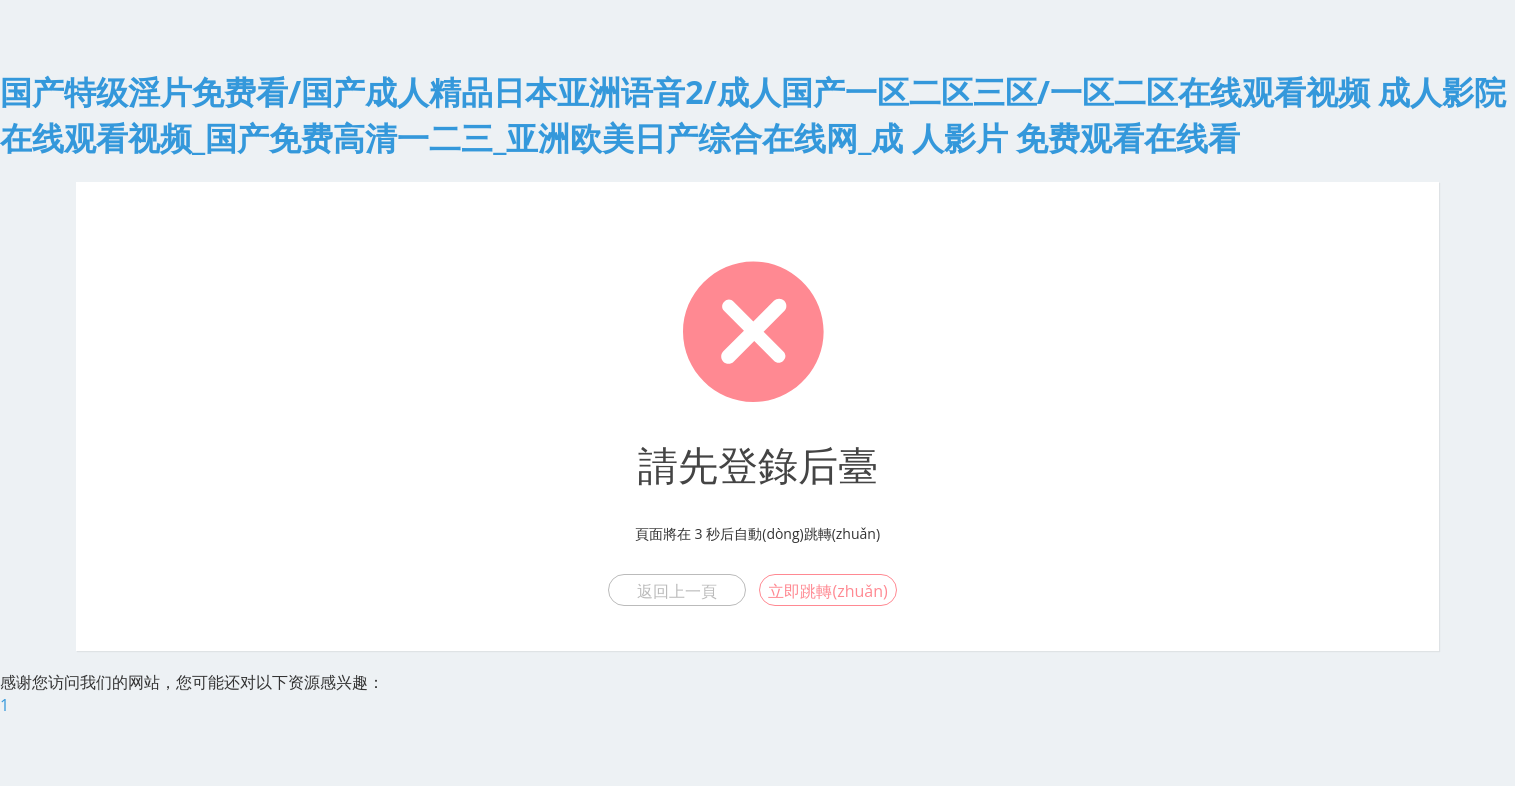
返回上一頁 (677, 591)
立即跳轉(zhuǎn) (827, 591)
